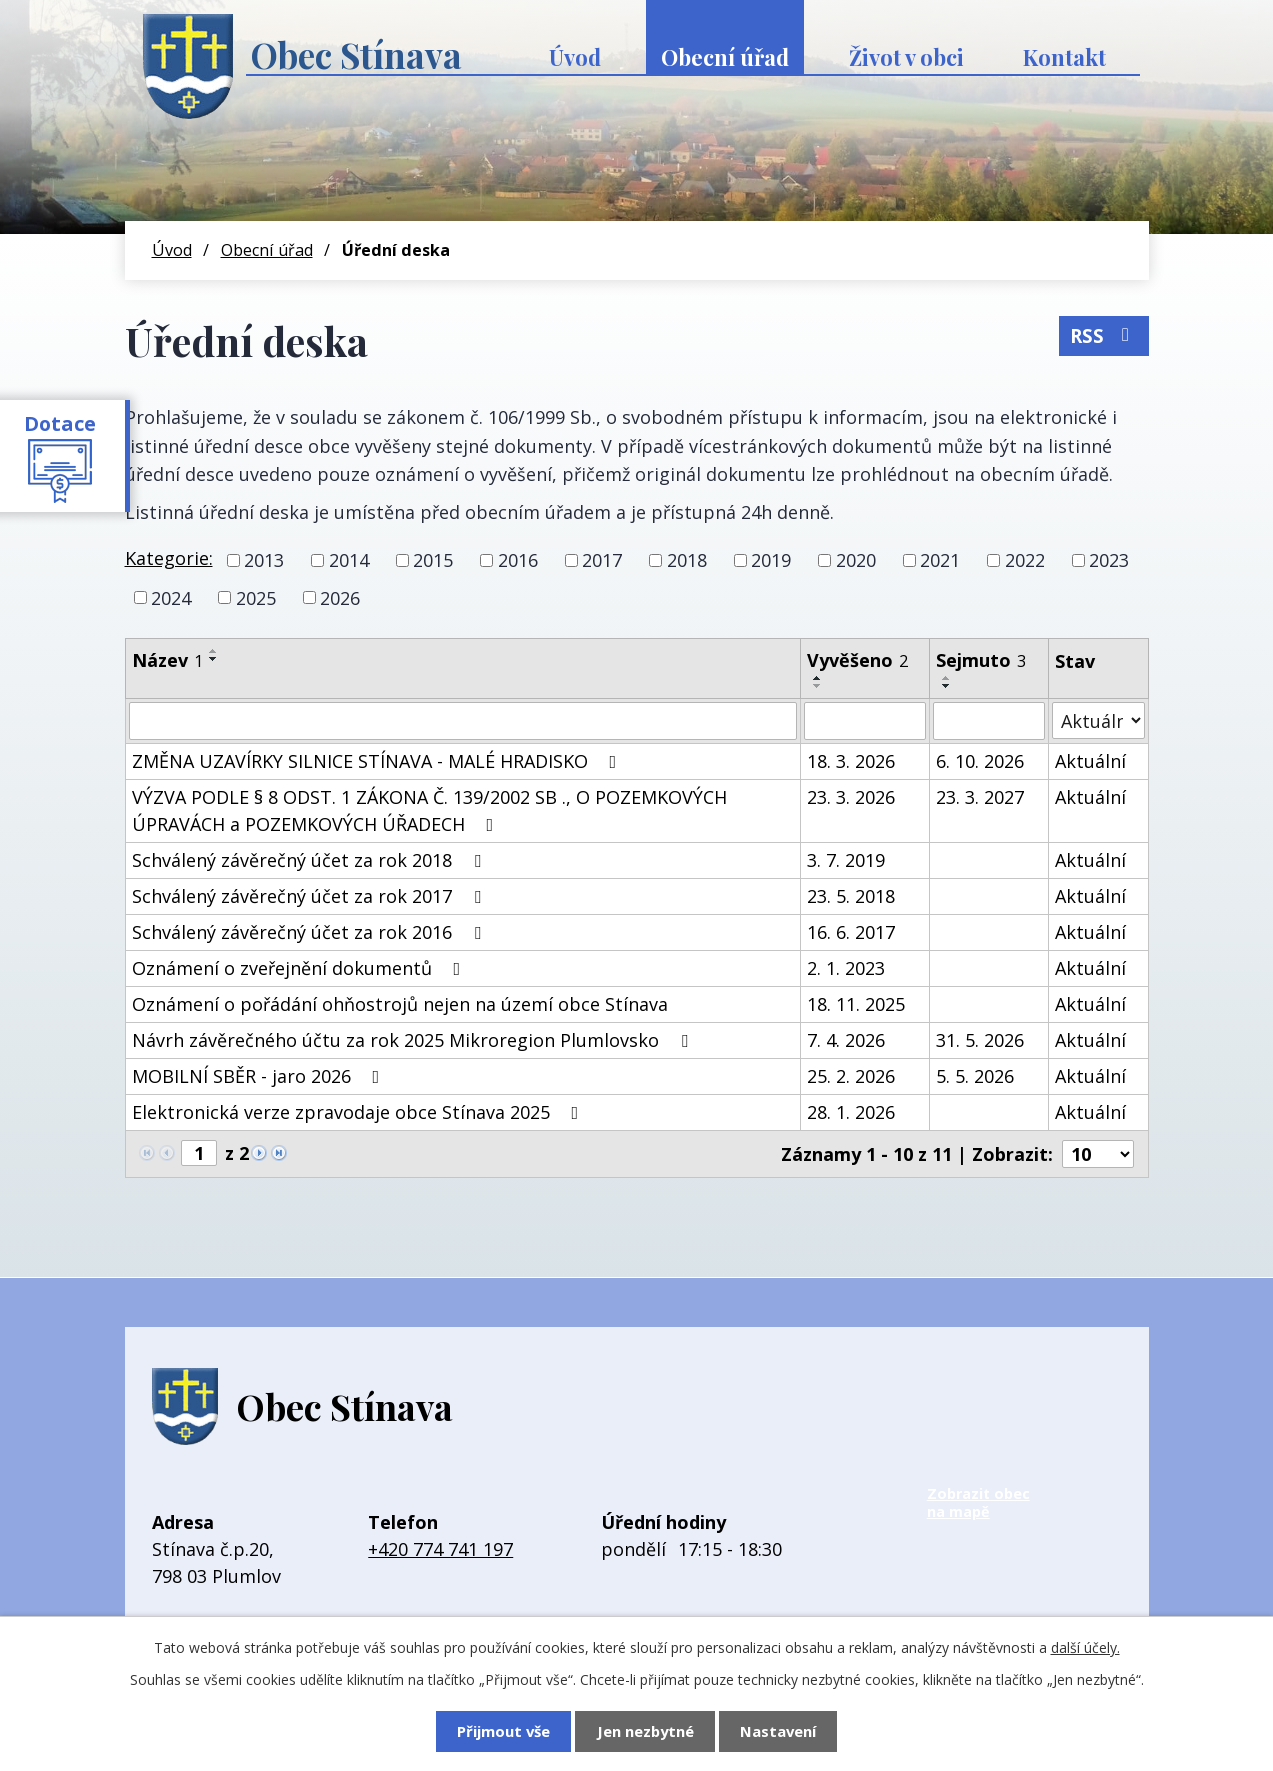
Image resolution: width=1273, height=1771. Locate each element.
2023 (1109, 560)
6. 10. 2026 (980, 761)
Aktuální (1090, 761)
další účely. (1085, 1647)
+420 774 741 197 (440, 1549)
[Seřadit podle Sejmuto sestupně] (947, 686)
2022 (1025, 560)
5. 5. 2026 (975, 1076)
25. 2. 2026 (851, 1076)
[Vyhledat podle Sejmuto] (988, 721)
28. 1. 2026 (851, 1112)
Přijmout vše (501, 1731)
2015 (433, 560)
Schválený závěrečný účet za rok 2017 (310, 896)
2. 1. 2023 (846, 968)
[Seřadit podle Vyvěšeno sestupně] (818, 686)
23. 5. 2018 (851, 896)
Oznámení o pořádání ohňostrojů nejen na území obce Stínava (400, 1004)
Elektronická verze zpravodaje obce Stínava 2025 (359, 1112)
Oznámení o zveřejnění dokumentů (300, 968)
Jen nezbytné (645, 1731)
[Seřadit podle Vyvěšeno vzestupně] (818, 678)
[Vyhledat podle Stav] (1098, 720)
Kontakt (1064, 57)
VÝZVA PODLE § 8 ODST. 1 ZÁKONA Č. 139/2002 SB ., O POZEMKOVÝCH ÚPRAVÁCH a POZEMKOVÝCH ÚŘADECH (429, 810)
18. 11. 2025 (856, 1004)
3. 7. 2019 (846, 860)
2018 (687, 560)
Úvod (575, 57)
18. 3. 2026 (851, 761)
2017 (602, 560)
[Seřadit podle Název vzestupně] (214, 651)
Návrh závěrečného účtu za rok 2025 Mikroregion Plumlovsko (414, 1040)
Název (167, 660)
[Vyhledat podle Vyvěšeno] (865, 721)
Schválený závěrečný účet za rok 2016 (310, 932)
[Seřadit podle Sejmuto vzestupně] (947, 678)
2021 (940, 560)
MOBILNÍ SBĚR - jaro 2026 (260, 1076)
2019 (771, 560)
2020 (856, 560)
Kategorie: (169, 558)
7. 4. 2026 (846, 1040)
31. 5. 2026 (980, 1040)
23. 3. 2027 (980, 797)
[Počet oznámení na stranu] (1098, 1154)
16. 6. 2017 (851, 932)
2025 (256, 597)
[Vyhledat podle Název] (463, 721)
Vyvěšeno (857, 660)
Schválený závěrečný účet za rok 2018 (310, 860)
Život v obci (906, 57)
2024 (171, 597)
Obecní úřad (725, 57)
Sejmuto (981, 660)
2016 (518, 560)
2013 (264, 560)
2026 (340, 597)
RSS (1103, 335)
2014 (349, 560)
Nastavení (780, 1731)
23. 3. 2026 (851, 797)
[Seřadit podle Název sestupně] (214, 659)
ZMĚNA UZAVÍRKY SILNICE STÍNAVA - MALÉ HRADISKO (378, 761)
